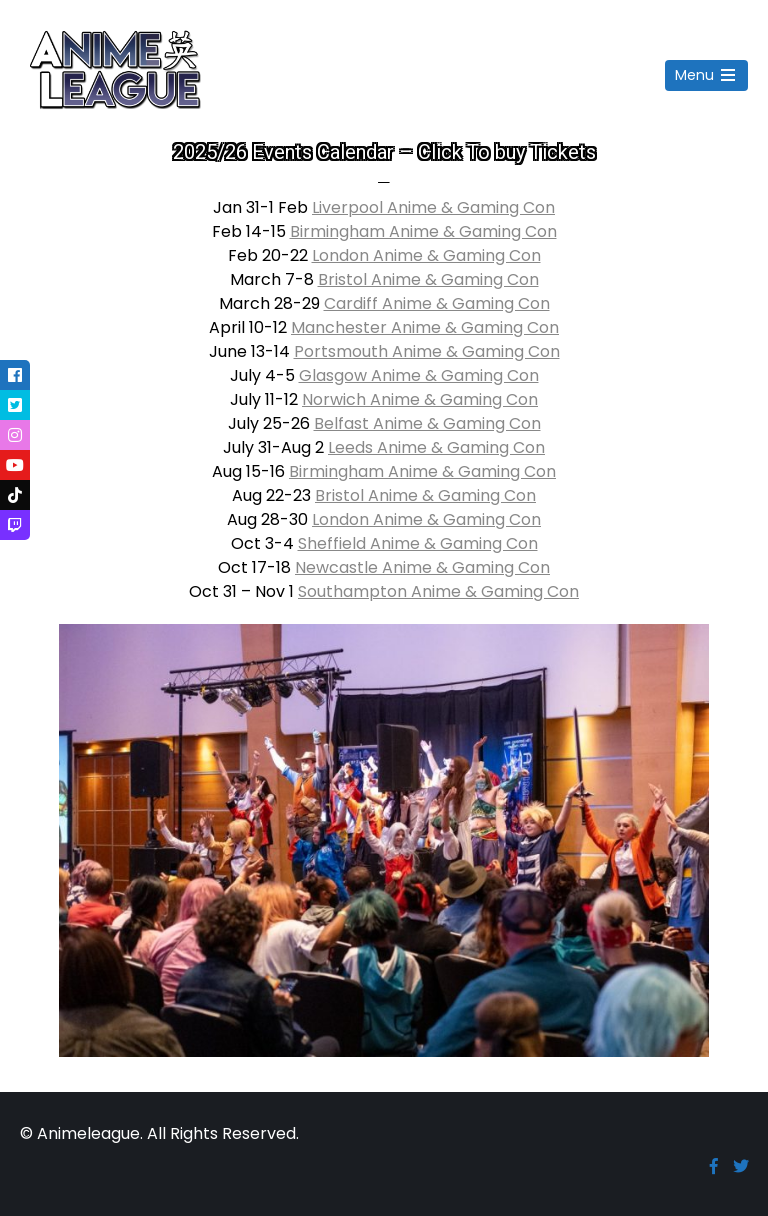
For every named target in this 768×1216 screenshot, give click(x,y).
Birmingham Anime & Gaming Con (423, 231)
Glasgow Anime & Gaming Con (419, 375)
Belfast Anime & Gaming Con (427, 423)
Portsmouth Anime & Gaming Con (427, 351)
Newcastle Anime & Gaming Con (422, 567)
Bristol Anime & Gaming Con (428, 279)
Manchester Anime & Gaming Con (425, 327)
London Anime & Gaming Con (426, 255)
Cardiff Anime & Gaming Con (437, 303)
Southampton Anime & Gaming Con (438, 591)
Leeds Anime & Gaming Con (436, 447)
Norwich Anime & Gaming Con (420, 399)
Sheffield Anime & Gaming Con (418, 543)
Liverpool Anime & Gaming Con (433, 207)
